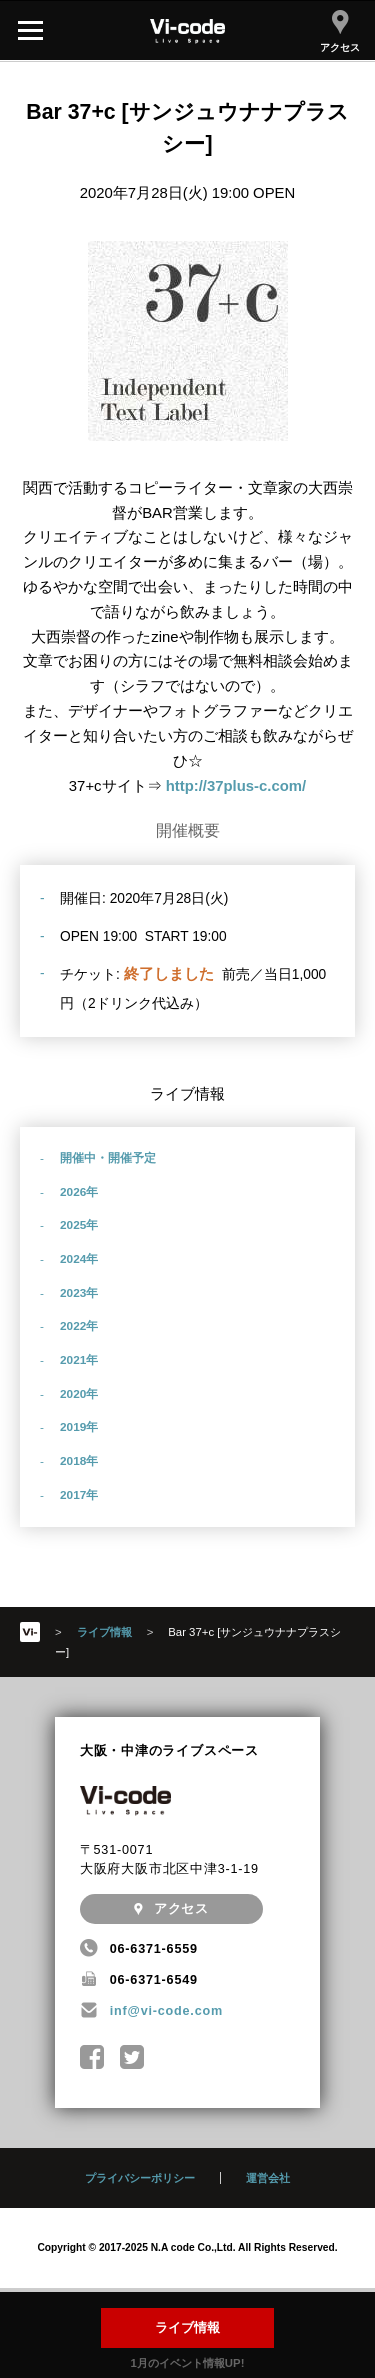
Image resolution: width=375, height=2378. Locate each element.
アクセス (340, 31)
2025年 (79, 1225)
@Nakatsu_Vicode (132, 2057)
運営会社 (268, 2178)
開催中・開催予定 (108, 1158)
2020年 (79, 1394)
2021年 (79, 1360)
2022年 (79, 1326)
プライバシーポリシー (140, 2178)
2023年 (79, 1293)
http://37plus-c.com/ (236, 786)
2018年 (79, 1461)
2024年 (79, 1259)
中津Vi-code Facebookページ (92, 2057)
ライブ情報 (187, 2328)
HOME (30, 1632)
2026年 (79, 1192)
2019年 (79, 1427)
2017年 (79, 1495)
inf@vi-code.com (166, 2011)
